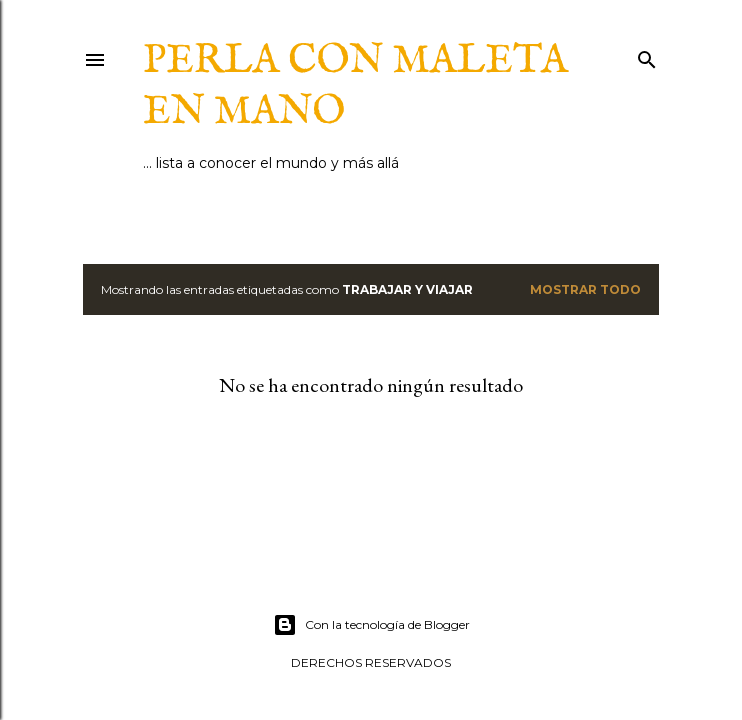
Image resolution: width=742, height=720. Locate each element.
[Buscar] (647, 55)
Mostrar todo (585, 289)
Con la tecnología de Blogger (371, 625)
